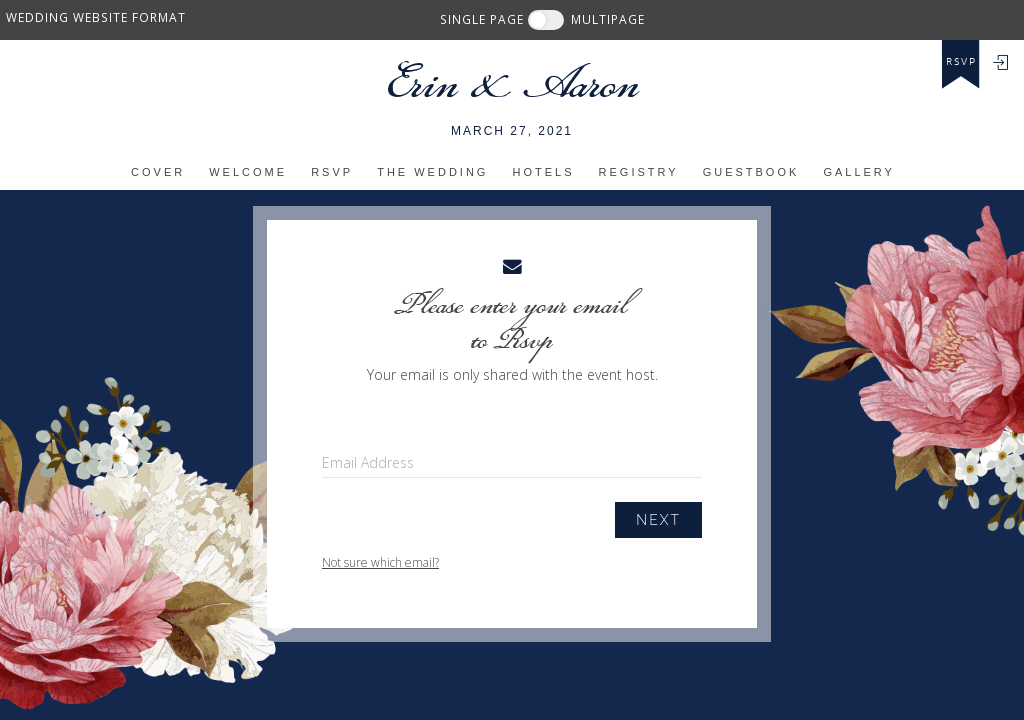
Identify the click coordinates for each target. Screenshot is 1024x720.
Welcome (248, 172)
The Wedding (432, 172)
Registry (639, 172)
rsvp (961, 62)
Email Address (368, 462)
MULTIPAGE (608, 19)
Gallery (859, 172)
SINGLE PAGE (482, 19)
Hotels (543, 172)
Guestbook (751, 172)
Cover (158, 172)
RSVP (332, 172)
